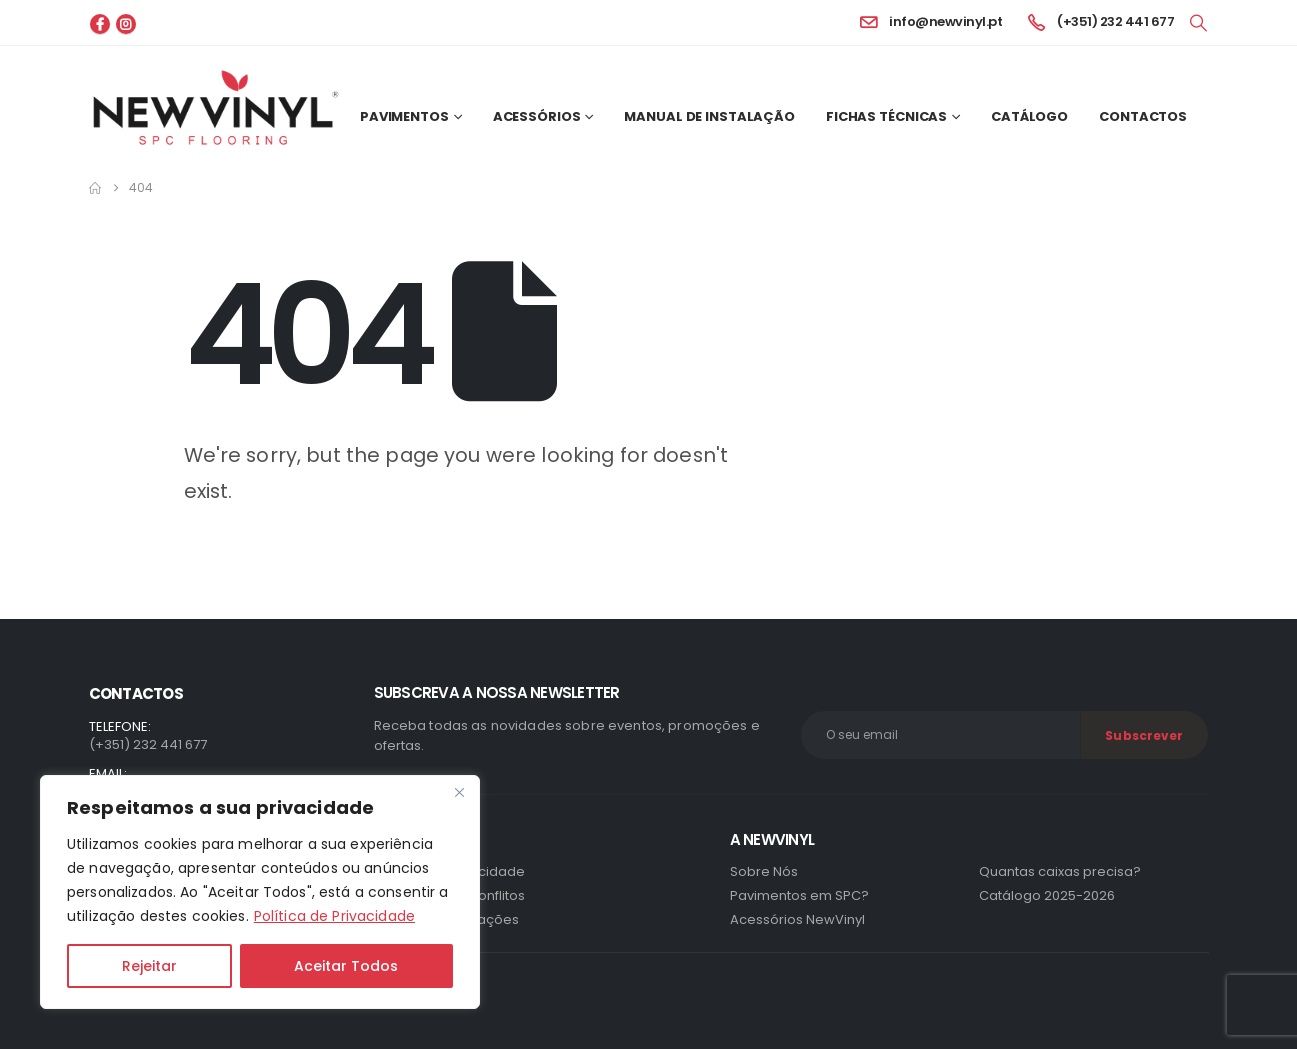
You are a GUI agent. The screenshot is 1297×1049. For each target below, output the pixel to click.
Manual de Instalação (709, 116)
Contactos (1143, 116)
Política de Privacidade (334, 916)
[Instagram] (126, 24)
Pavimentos (404, 116)
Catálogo (1029, 116)
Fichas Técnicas (886, 116)
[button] (1198, 23)
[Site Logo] (216, 107)
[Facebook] (100, 24)
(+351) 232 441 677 (148, 744)
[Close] (459, 792)
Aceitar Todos (346, 966)
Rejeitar (149, 966)
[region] (260, 892)
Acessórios (537, 116)
